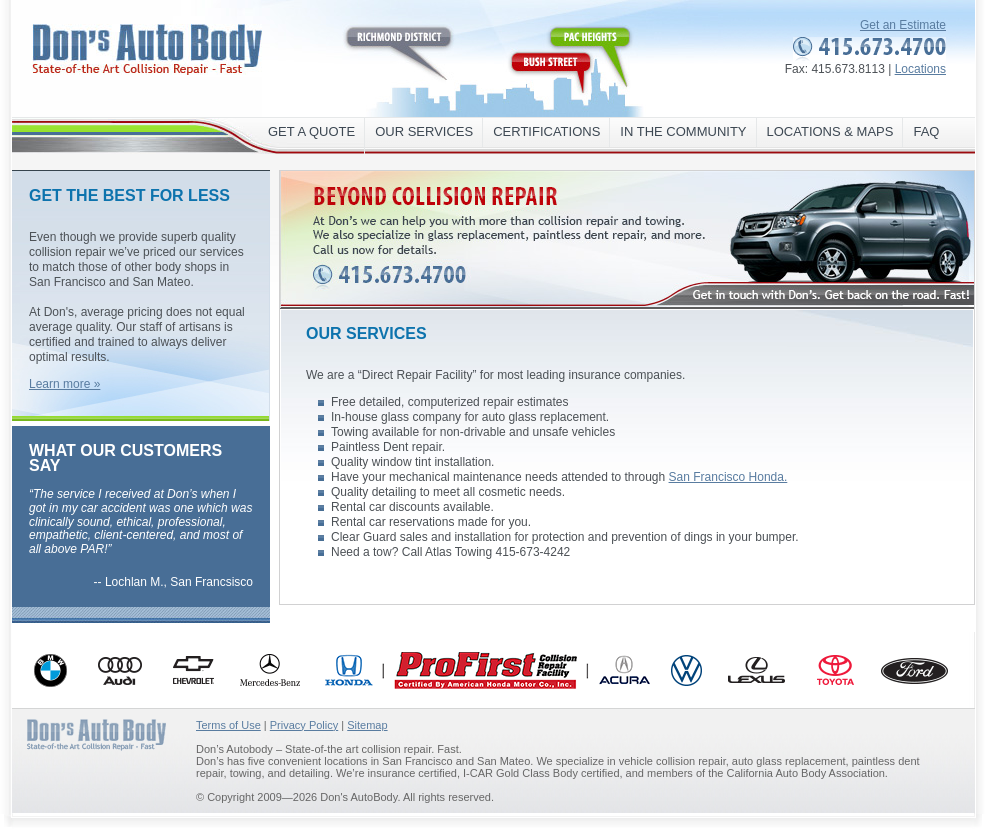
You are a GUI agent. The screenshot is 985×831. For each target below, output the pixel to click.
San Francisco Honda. (728, 477)
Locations (920, 69)
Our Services (424, 131)
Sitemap (367, 725)
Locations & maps (830, 131)
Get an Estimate (903, 25)
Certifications (546, 131)
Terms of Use (228, 725)
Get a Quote (311, 131)
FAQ (926, 131)
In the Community (683, 131)
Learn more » (64, 384)
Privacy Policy (304, 725)
